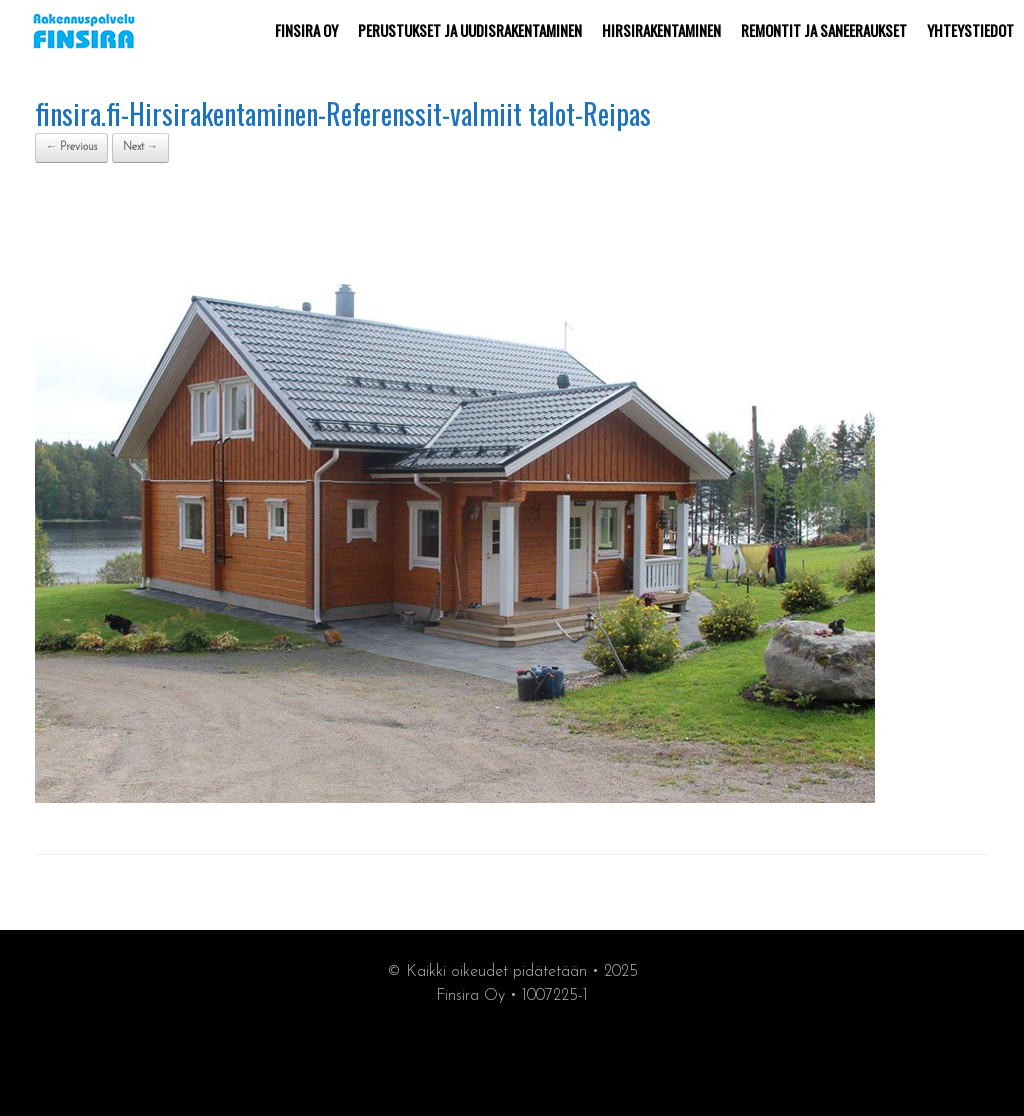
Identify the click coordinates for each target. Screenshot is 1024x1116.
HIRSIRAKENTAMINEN (661, 30)
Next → (140, 147)
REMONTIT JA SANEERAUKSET (824, 30)
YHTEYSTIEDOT (970, 30)
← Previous (71, 147)
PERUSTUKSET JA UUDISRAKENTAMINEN (470, 30)
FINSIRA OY (306, 30)
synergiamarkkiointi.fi (512, 1057)
